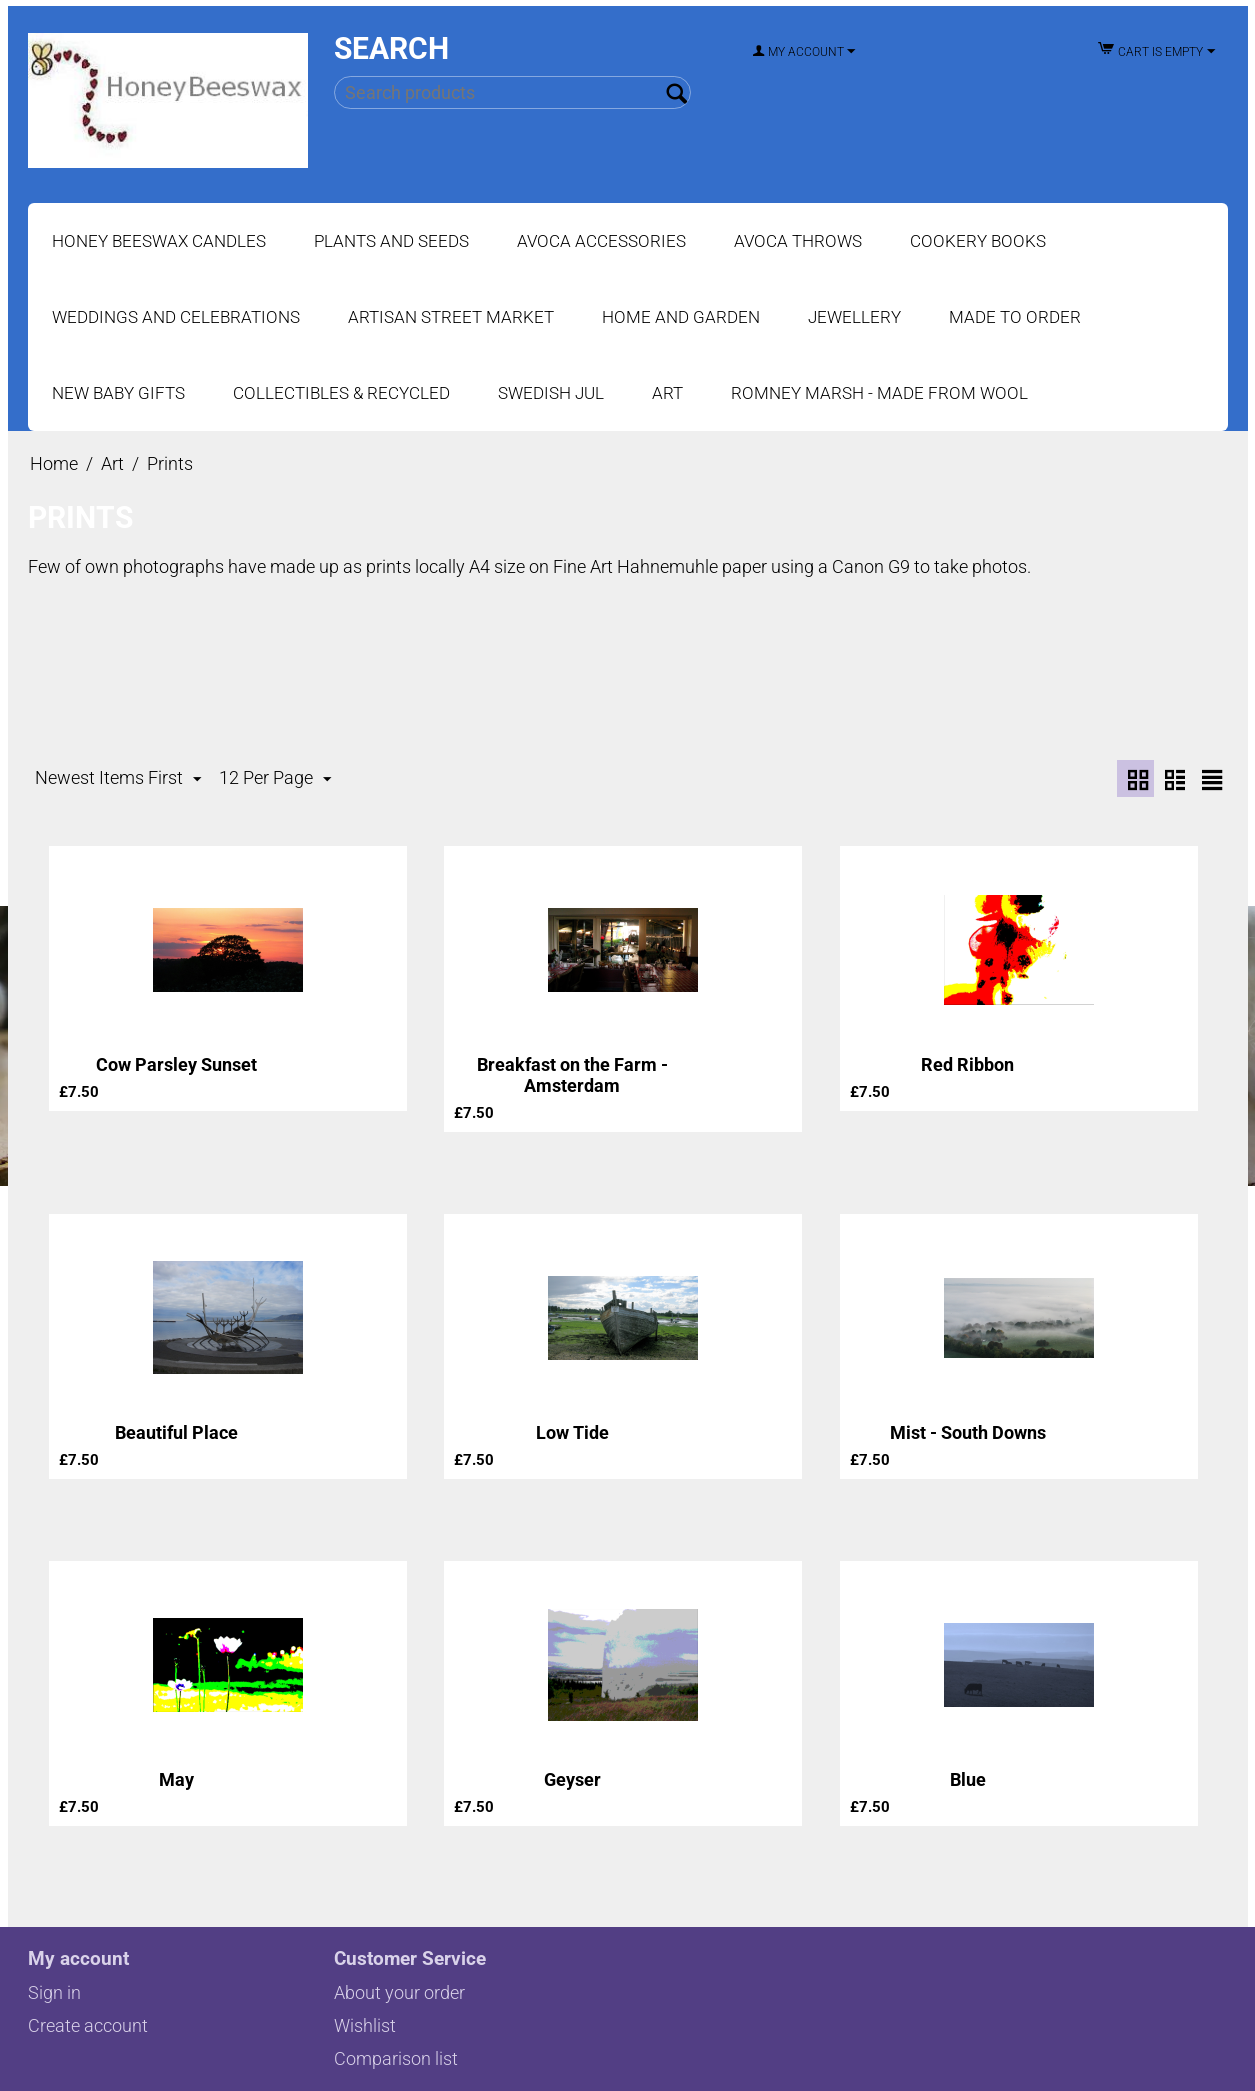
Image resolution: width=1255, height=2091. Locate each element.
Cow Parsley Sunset (176, 1064)
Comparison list (396, 2058)
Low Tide (572, 1432)
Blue (968, 1779)
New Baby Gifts (118, 393)
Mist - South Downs (968, 1432)
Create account (88, 2025)
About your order (399, 1992)
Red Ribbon (967, 1064)
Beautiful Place (176, 1432)
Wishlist (365, 2025)
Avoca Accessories (601, 241)
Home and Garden (681, 317)
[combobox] (512, 92)
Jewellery (854, 317)
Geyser (572, 1779)
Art (667, 393)
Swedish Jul (551, 393)
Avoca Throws (798, 241)
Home (54, 463)
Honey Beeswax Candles (159, 241)
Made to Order (1015, 317)
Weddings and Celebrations (176, 317)
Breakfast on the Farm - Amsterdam (572, 1075)
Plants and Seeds (391, 241)
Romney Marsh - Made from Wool (879, 393)
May (176, 1779)
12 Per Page (275, 778)
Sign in (54, 1992)
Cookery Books (978, 241)
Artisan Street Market (451, 317)
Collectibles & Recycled (341, 393)
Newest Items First (118, 778)
